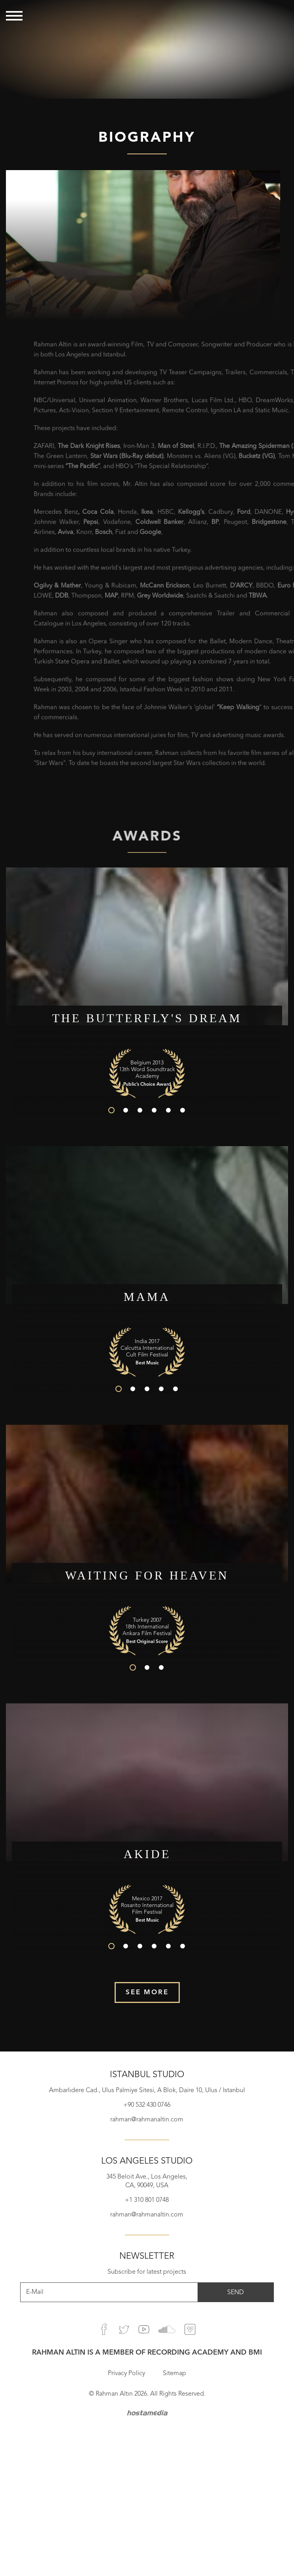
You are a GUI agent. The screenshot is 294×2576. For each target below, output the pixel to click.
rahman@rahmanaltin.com (146, 2120)
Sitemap (174, 2373)
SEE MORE (147, 1992)
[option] (147, 49)
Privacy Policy (126, 2373)
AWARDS (147, 842)
